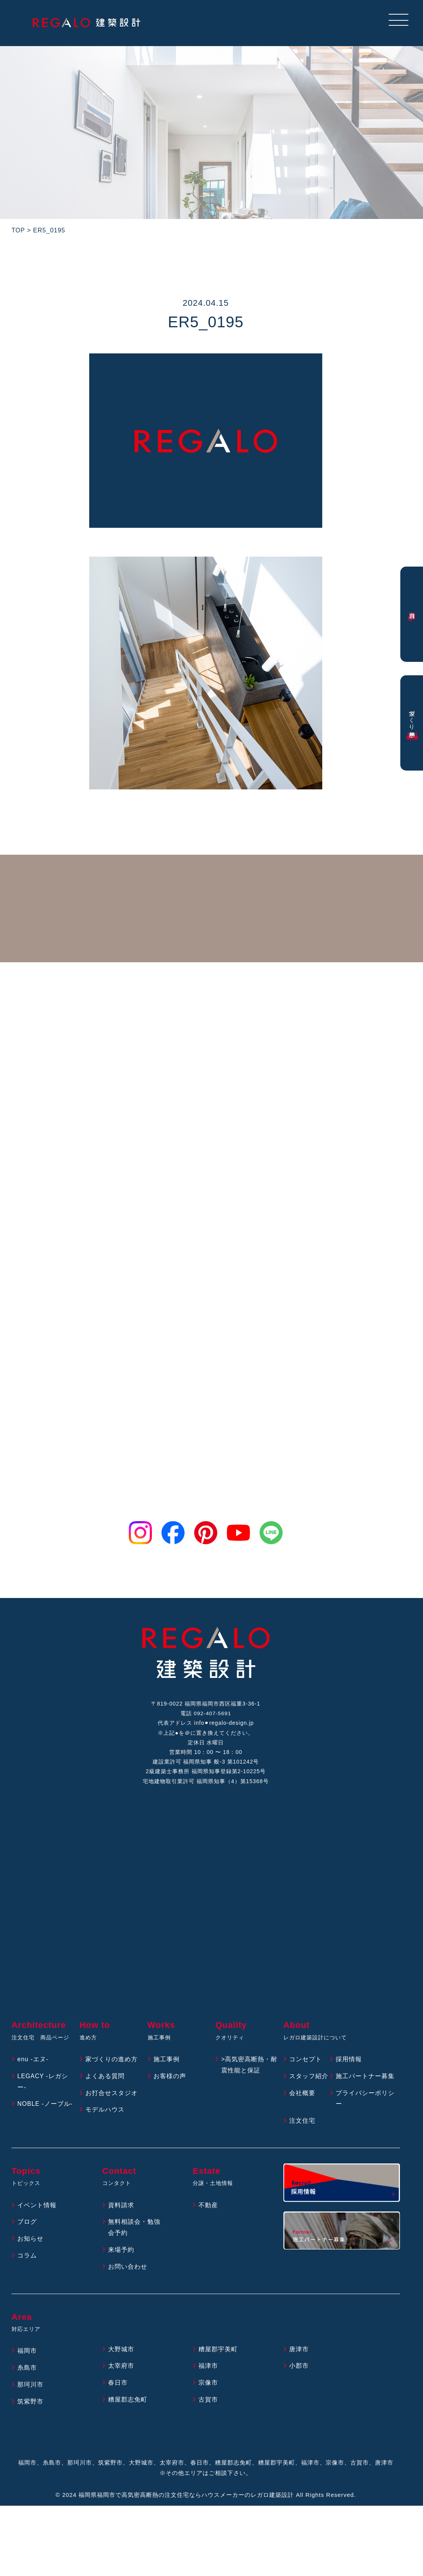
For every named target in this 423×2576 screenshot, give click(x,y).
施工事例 (166, 2063)
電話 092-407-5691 (205, 1714)
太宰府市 (121, 2370)
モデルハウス (105, 2113)
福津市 (208, 2370)
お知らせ (30, 2242)
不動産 (208, 2209)
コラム (27, 2259)
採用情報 (349, 2063)
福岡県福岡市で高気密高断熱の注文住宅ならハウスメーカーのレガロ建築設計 (186, 2498)
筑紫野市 (30, 2405)
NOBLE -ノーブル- (45, 2108)
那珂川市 (30, 2388)
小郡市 (299, 2370)
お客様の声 (169, 2080)
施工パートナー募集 (365, 2080)
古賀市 (208, 2403)
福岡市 (27, 2355)
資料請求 (121, 2209)
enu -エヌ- (33, 2063)
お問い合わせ (127, 2270)
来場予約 (121, 2254)
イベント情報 (37, 2209)
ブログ (27, 2226)
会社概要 (302, 2097)
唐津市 (299, 2353)
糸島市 (27, 2372)
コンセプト (305, 2063)
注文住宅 (302, 2125)
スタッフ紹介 (308, 2080)
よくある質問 (105, 2080)
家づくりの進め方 (111, 2063)
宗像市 (208, 2387)
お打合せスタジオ (111, 2097)
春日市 (118, 2387)
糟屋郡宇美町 (218, 2353)
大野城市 (121, 2353)
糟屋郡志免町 (127, 2403)
